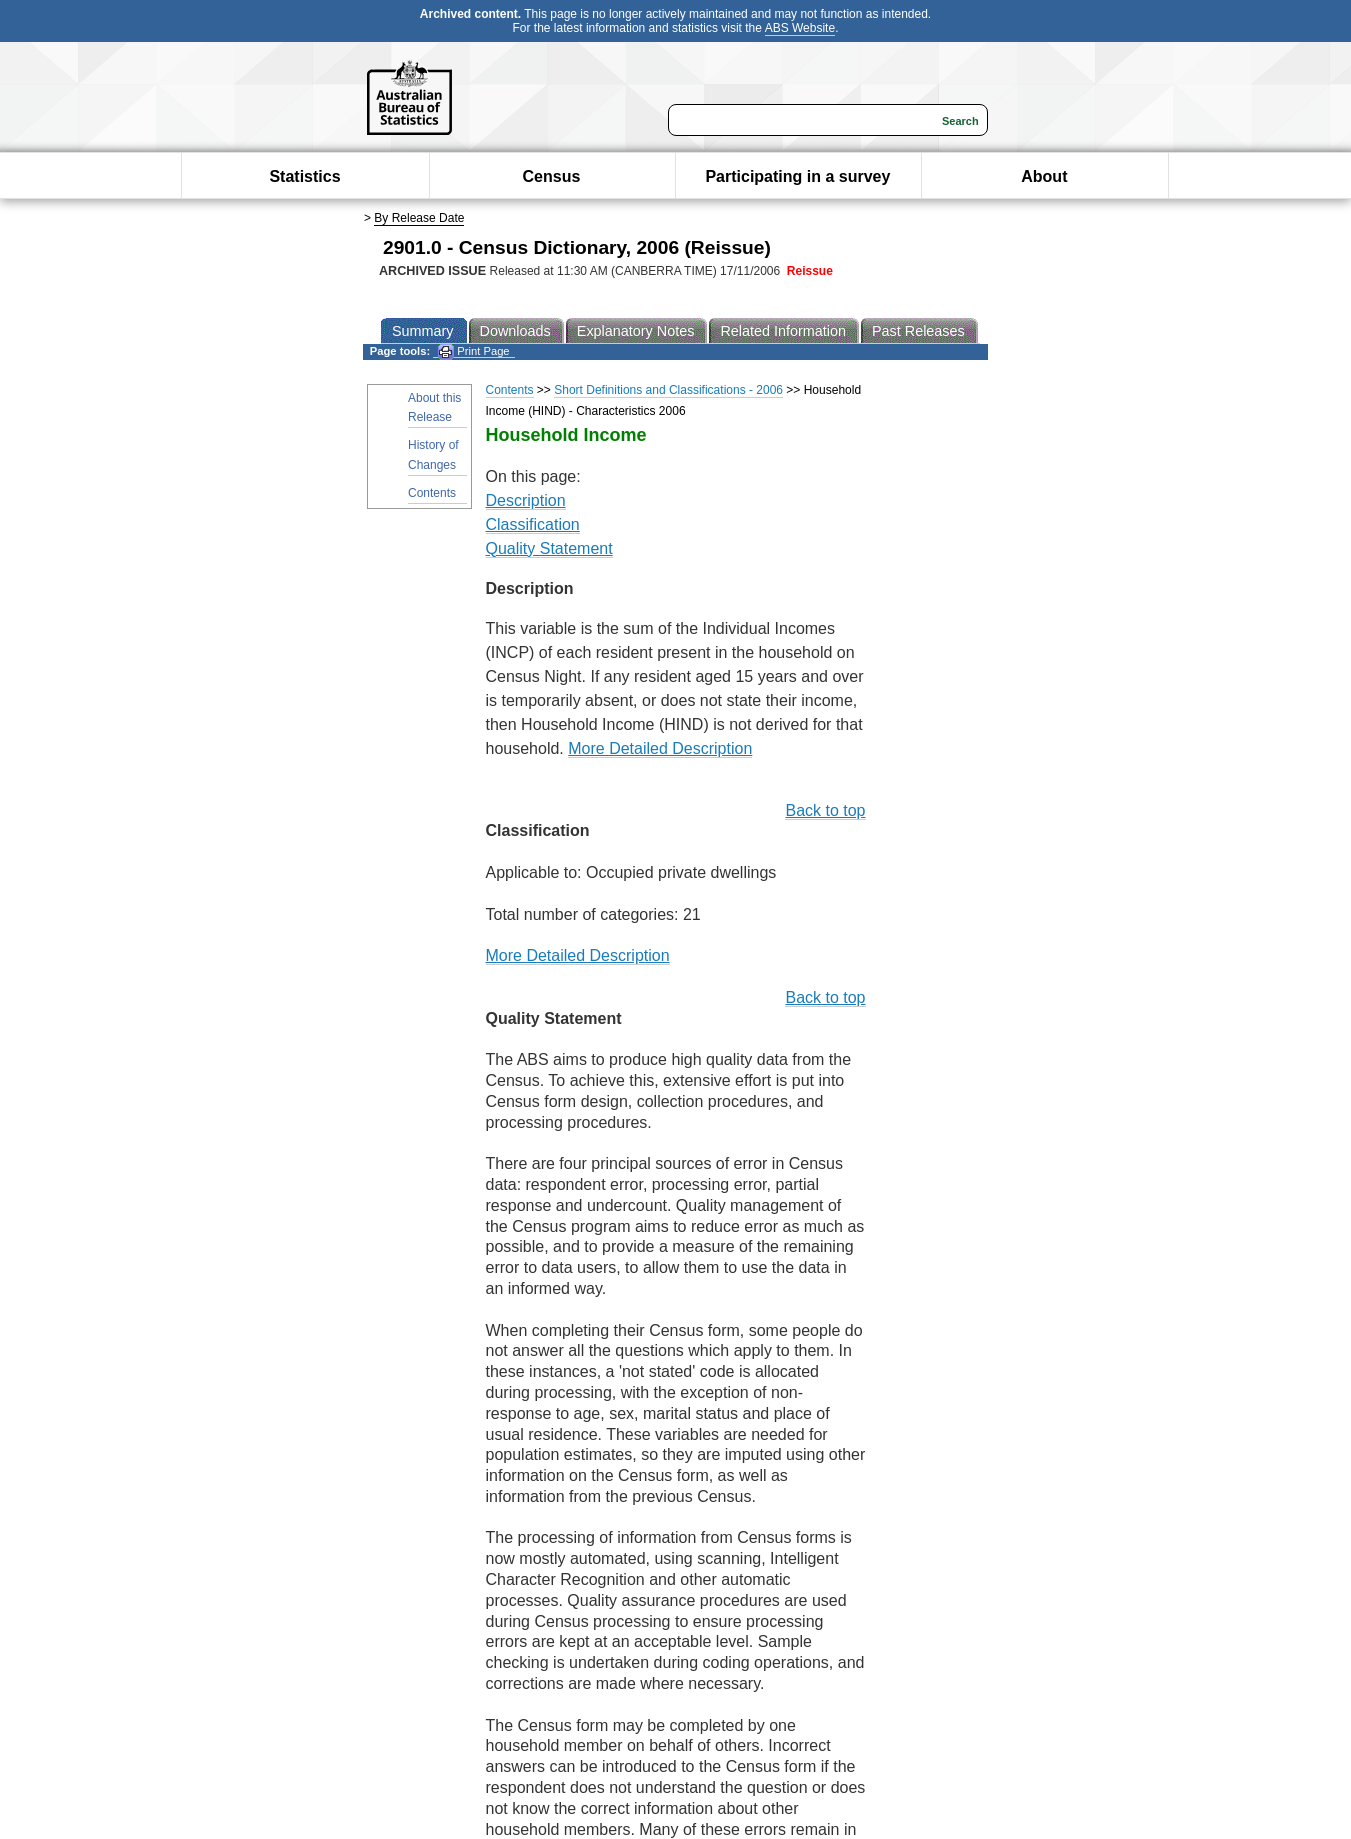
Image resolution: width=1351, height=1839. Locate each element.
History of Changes (433, 454)
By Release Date (419, 218)
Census (552, 176)
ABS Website (800, 28)
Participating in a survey (797, 176)
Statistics (304, 176)
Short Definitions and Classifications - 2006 (668, 390)
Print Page (473, 351)
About (1044, 176)
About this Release (434, 407)
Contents (432, 493)
